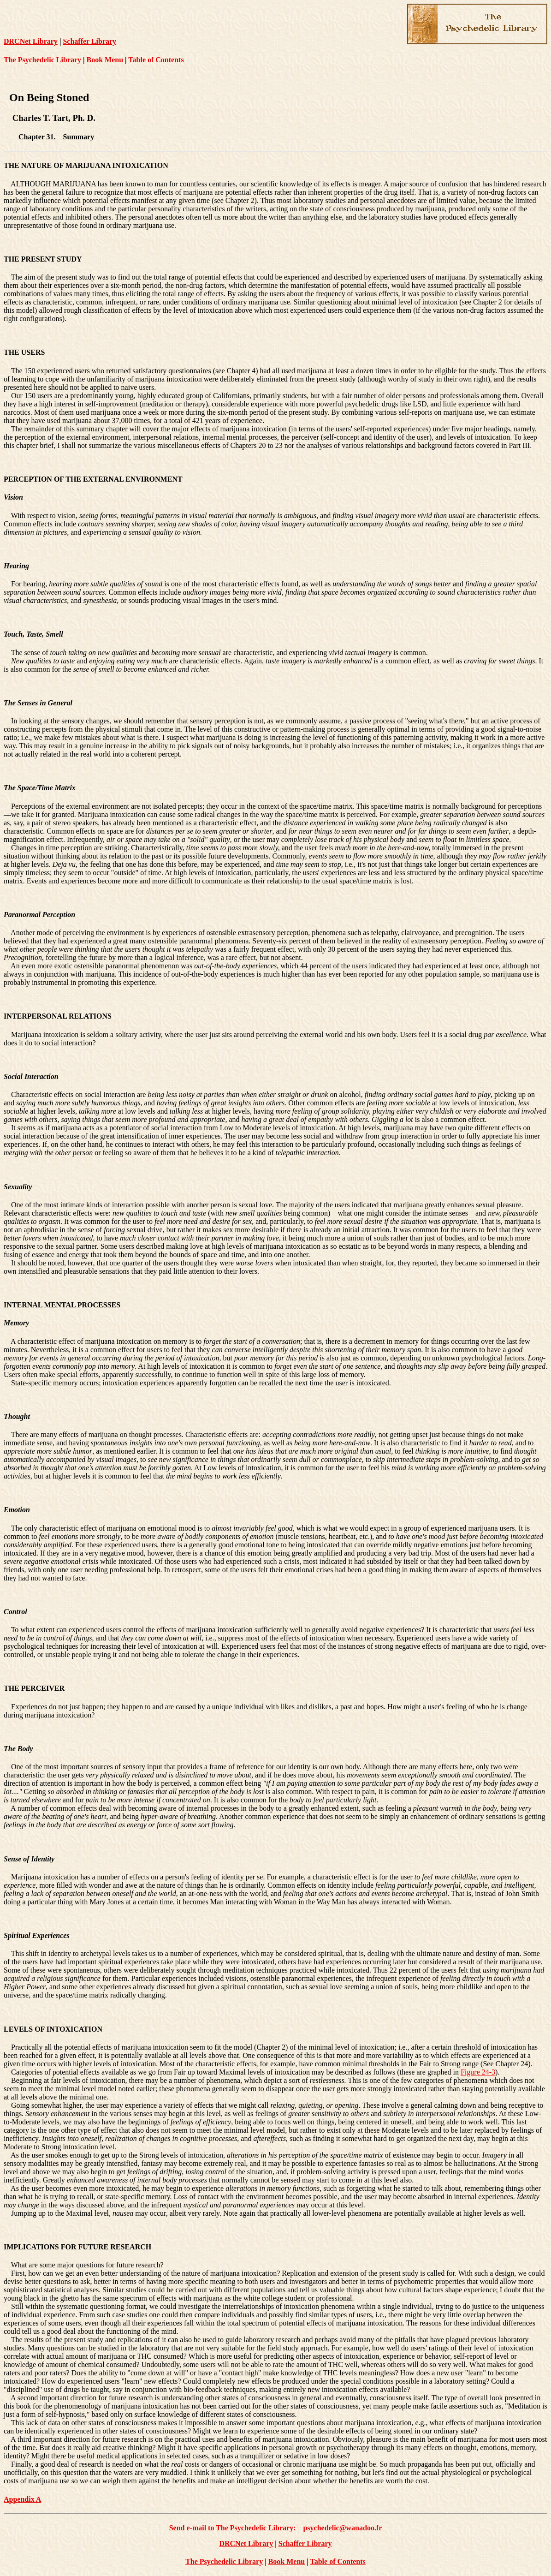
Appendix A (22, 2499)
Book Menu (105, 60)
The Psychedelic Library (42, 60)
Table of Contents (156, 60)
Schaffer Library (89, 41)
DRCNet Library (31, 41)
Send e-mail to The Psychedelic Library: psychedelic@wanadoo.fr (275, 2528)
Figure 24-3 (478, 2072)
